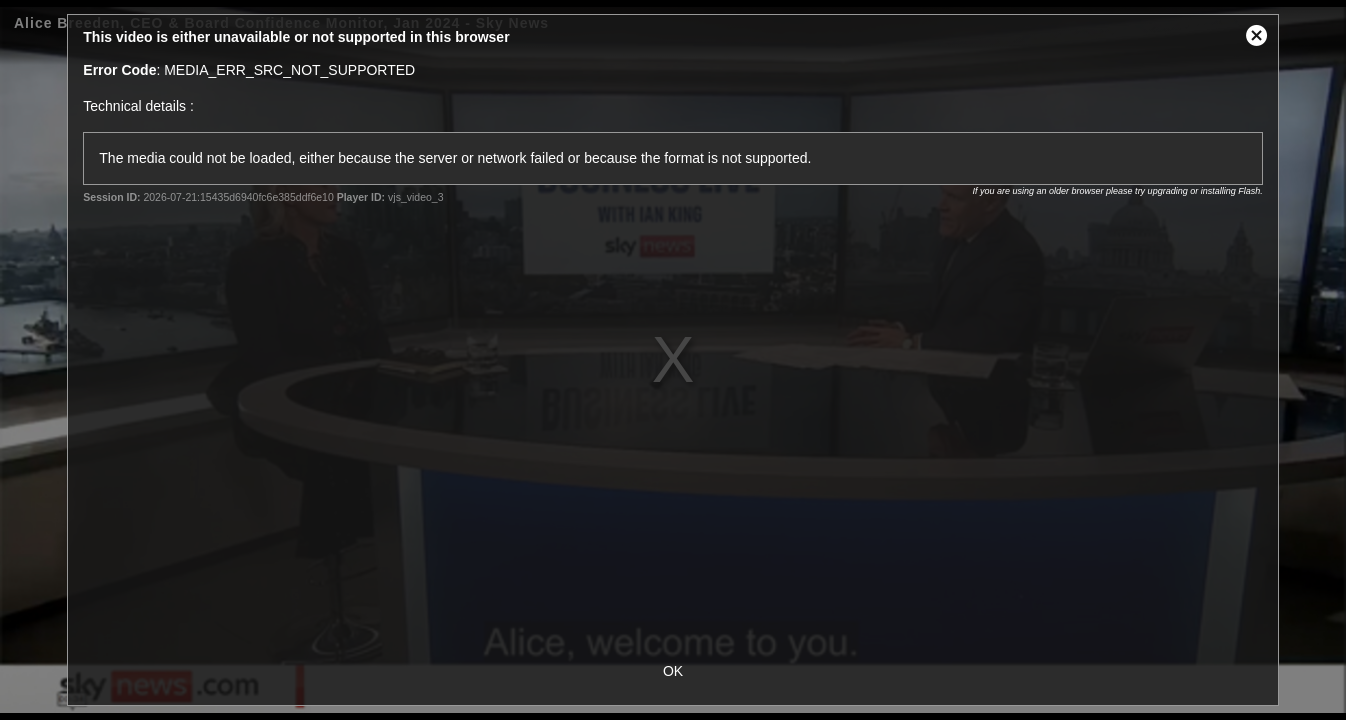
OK (673, 671)
